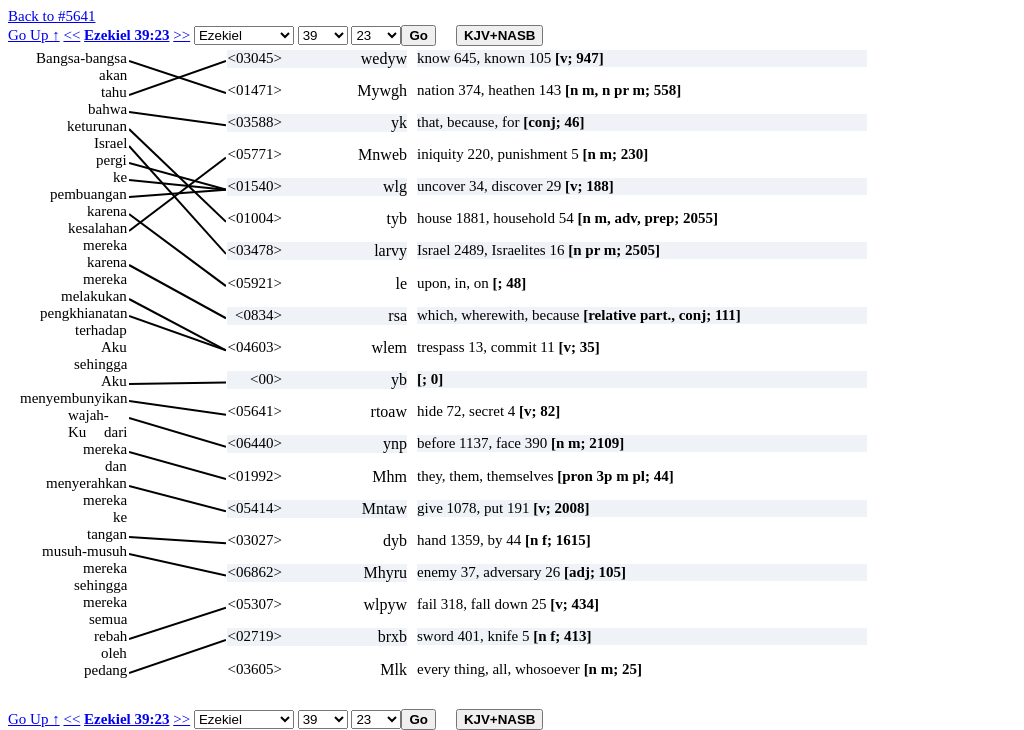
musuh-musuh (84, 551)
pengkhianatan (83, 313)
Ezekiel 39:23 (126, 35)
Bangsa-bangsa (81, 58)
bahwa (107, 109)
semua (108, 619)
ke (120, 177)
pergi (111, 160)
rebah (110, 636)
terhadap (101, 330)
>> (181, 35)
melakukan (94, 296)
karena (107, 211)
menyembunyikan (73, 398)
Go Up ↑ (34, 35)
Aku (114, 347)
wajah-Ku (88, 415)
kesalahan (97, 228)
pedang (105, 670)
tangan (107, 534)
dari (115, 432)
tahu (114, 92)
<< (71, 35)
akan (113, 75)
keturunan (97, 126)
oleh (114, 653)
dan (116, 466)
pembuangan (88, 194)
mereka (105, 245)
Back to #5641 (52, 16)
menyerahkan (86, 483)
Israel (110, 143)
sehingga (100, 364)
